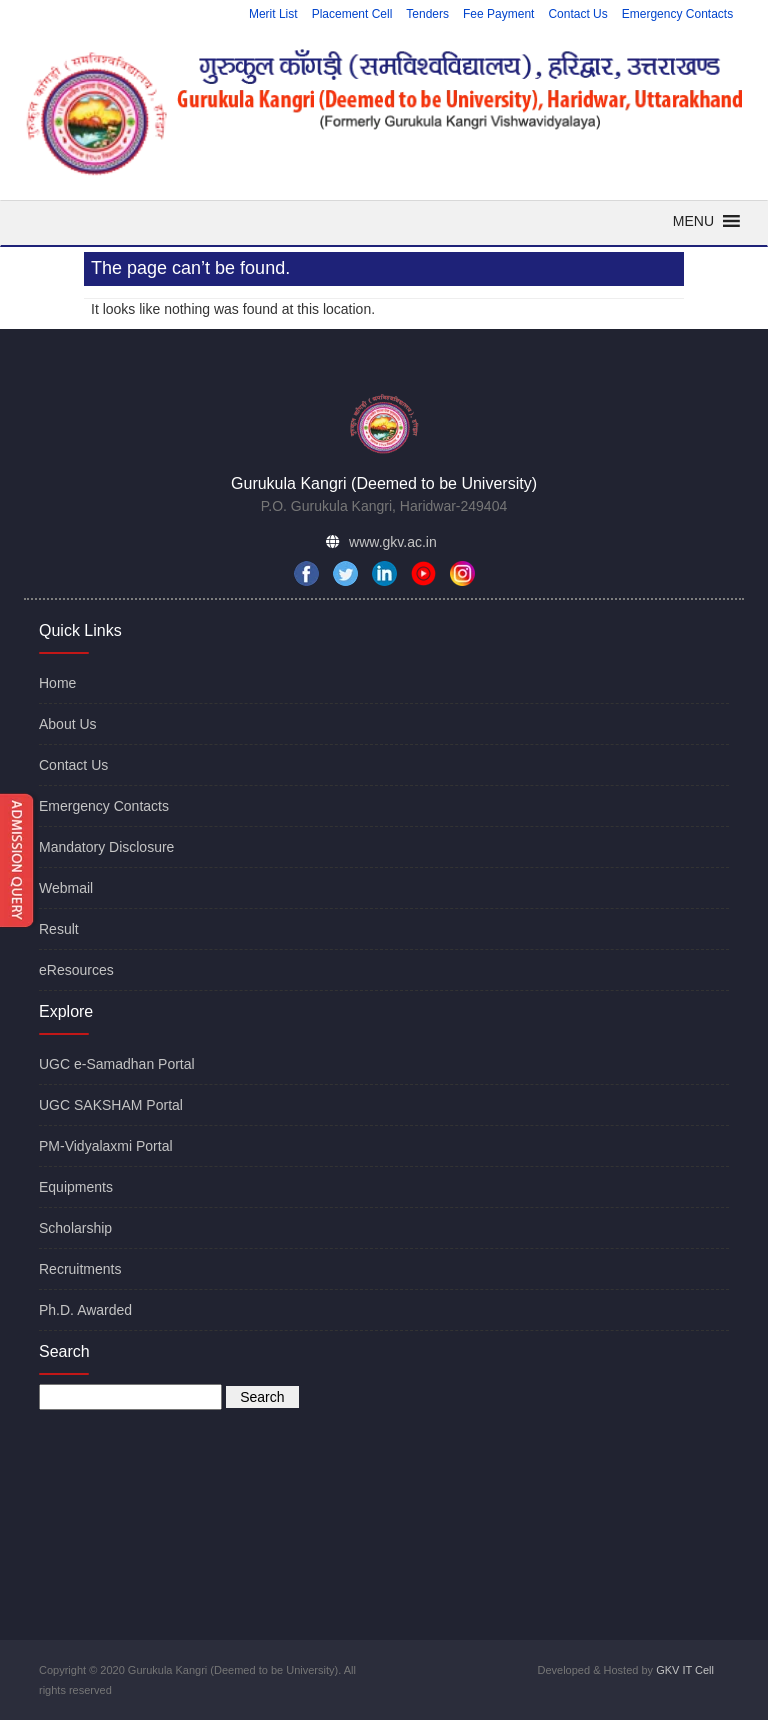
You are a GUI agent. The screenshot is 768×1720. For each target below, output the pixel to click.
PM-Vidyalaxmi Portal (106, 1146)
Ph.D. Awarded (85, 1310)
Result (59, 929)
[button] (693, 221)
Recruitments (80, 1269)
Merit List (273, 14)
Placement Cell (352, 14)
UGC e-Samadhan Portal (117, 1064)
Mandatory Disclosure (106, 847)
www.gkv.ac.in (393, 542)
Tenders (427, 14)
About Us (68, 724)
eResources (76, 970)
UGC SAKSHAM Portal (111, 1105)
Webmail (66, 888)
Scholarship (75, 1228)
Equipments (76, 1187)
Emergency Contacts (677, 14)
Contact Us (577, 14)
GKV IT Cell (685, 1670)
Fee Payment (498, 14)
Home (57, 683)
